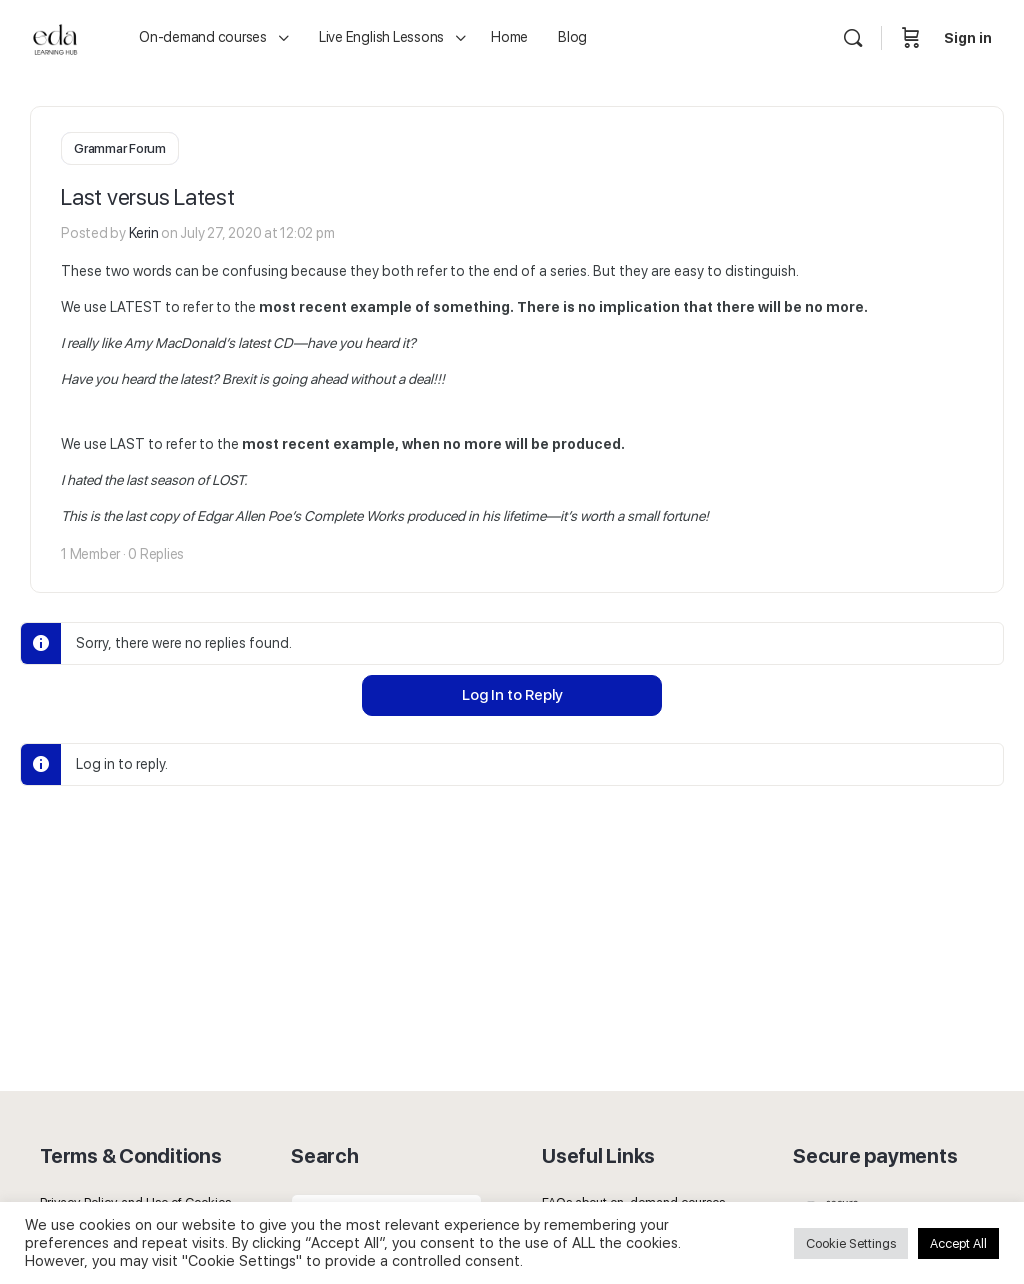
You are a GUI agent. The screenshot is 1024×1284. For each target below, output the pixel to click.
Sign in (968, 38)
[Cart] (911, 38)
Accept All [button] (958, 1243)
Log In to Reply (512, 693)
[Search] (853, 38)
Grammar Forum (120, 148)
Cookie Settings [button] (851, 1243)
